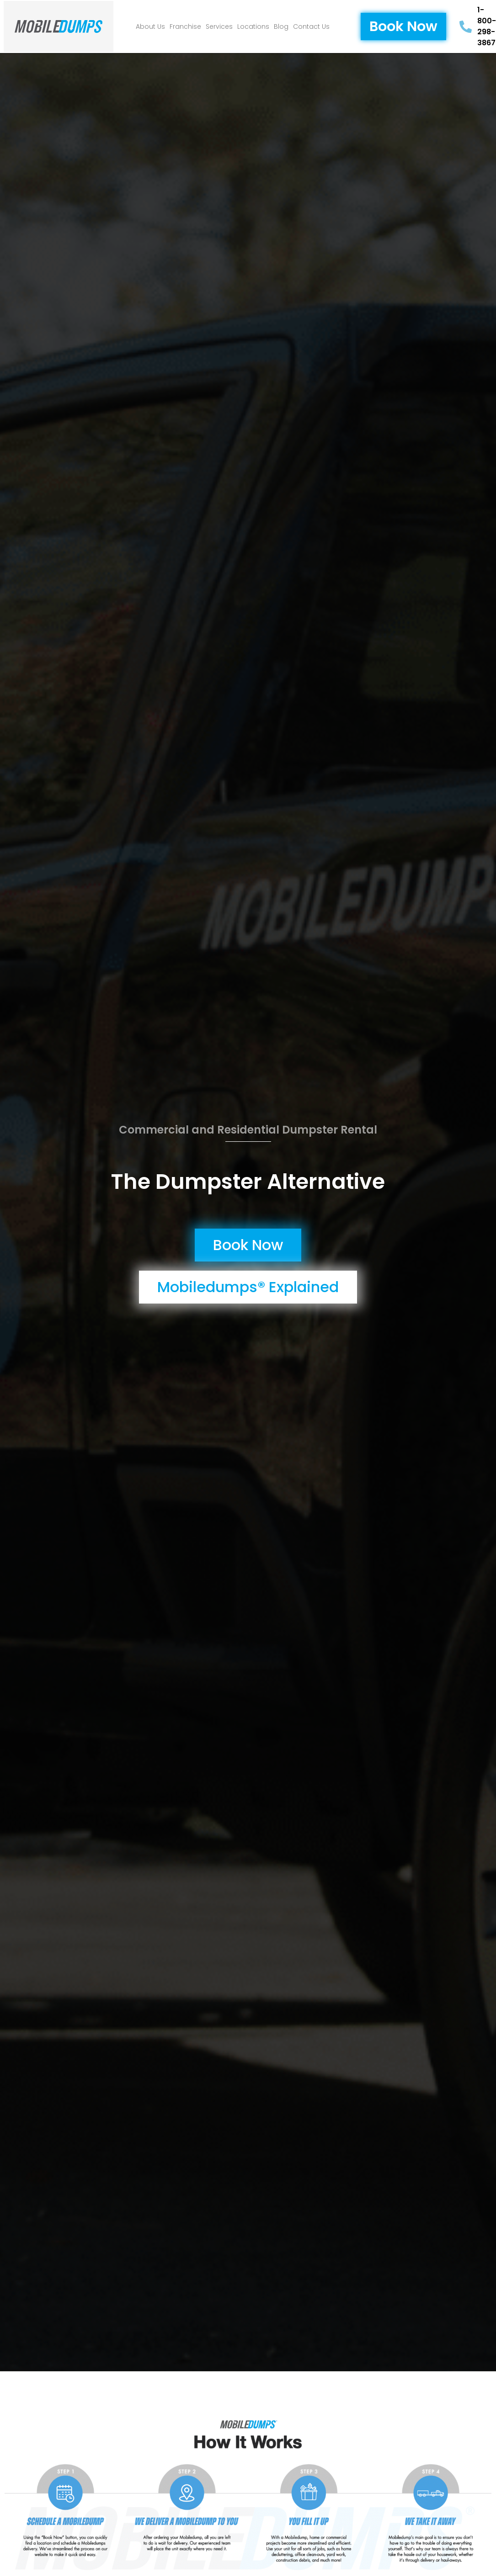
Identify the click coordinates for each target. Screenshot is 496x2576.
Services (219, 26)
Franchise (185, 26)
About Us (150, 26)
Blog (281, 26)
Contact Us (311, 26)
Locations (253, 26)
